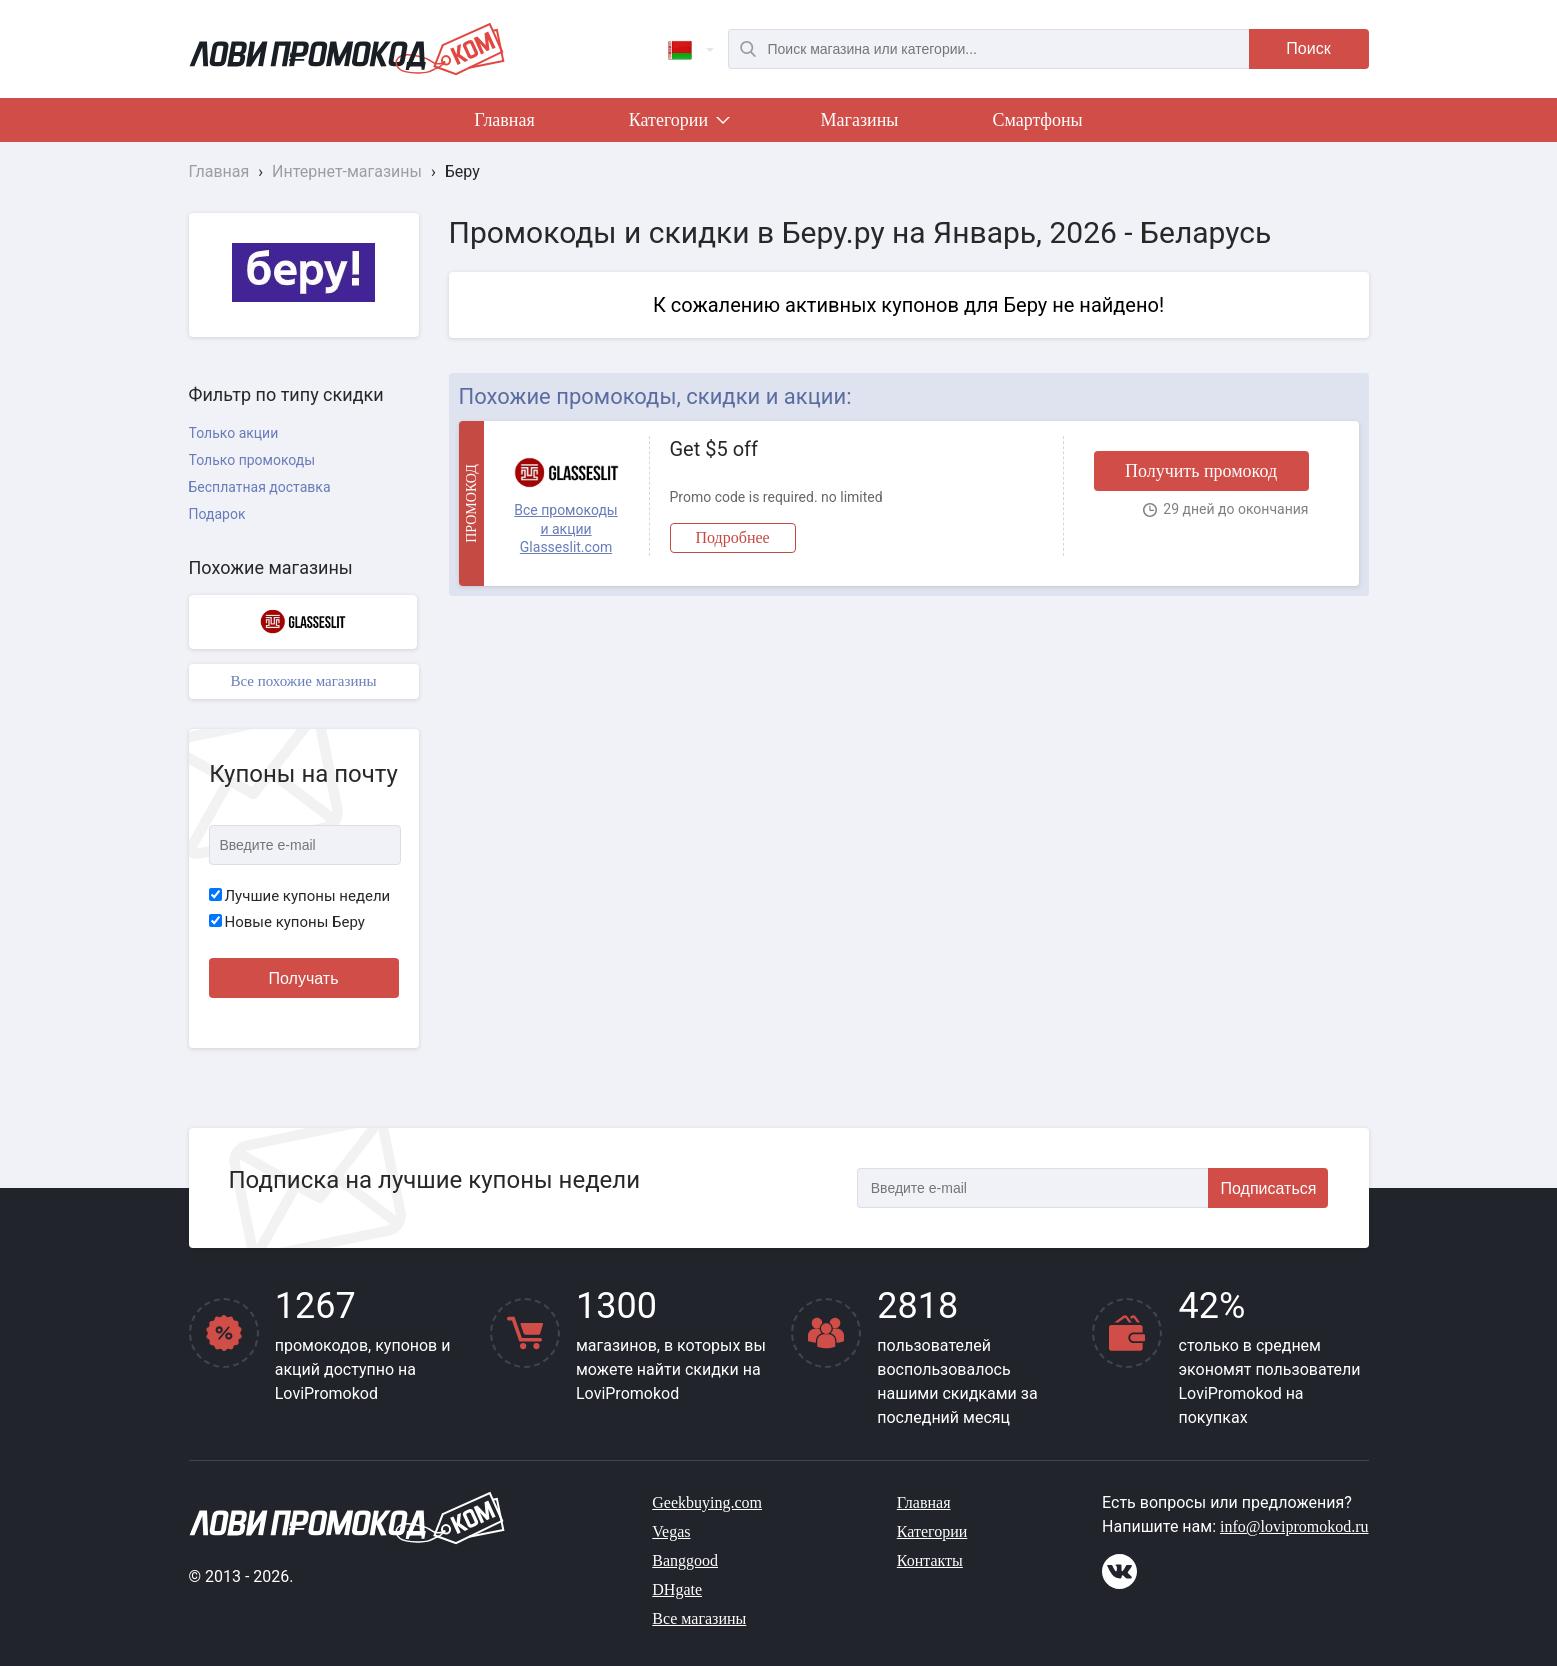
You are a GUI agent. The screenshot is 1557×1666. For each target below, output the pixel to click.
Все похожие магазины (303, 681)
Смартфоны (1037, 120)
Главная (504, 120)
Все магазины (699, 1618)
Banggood (685, 1560)
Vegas (671, 1531)
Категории (678, 124)
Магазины (860, 120)
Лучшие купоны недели (300, 896)
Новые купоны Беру (287, 922)
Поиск (1308, 48)
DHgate (677, 1589)
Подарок (217, 514)
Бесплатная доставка (260, 487)
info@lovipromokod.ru (1294, 1526)
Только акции (234, 433)
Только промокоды (252, 460)
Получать (304, 978)
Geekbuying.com (707, 1502)
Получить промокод (1201, 471)
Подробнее (733, 537)
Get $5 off (714, 449)
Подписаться (1269, 1188)
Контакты (930, 1560)
